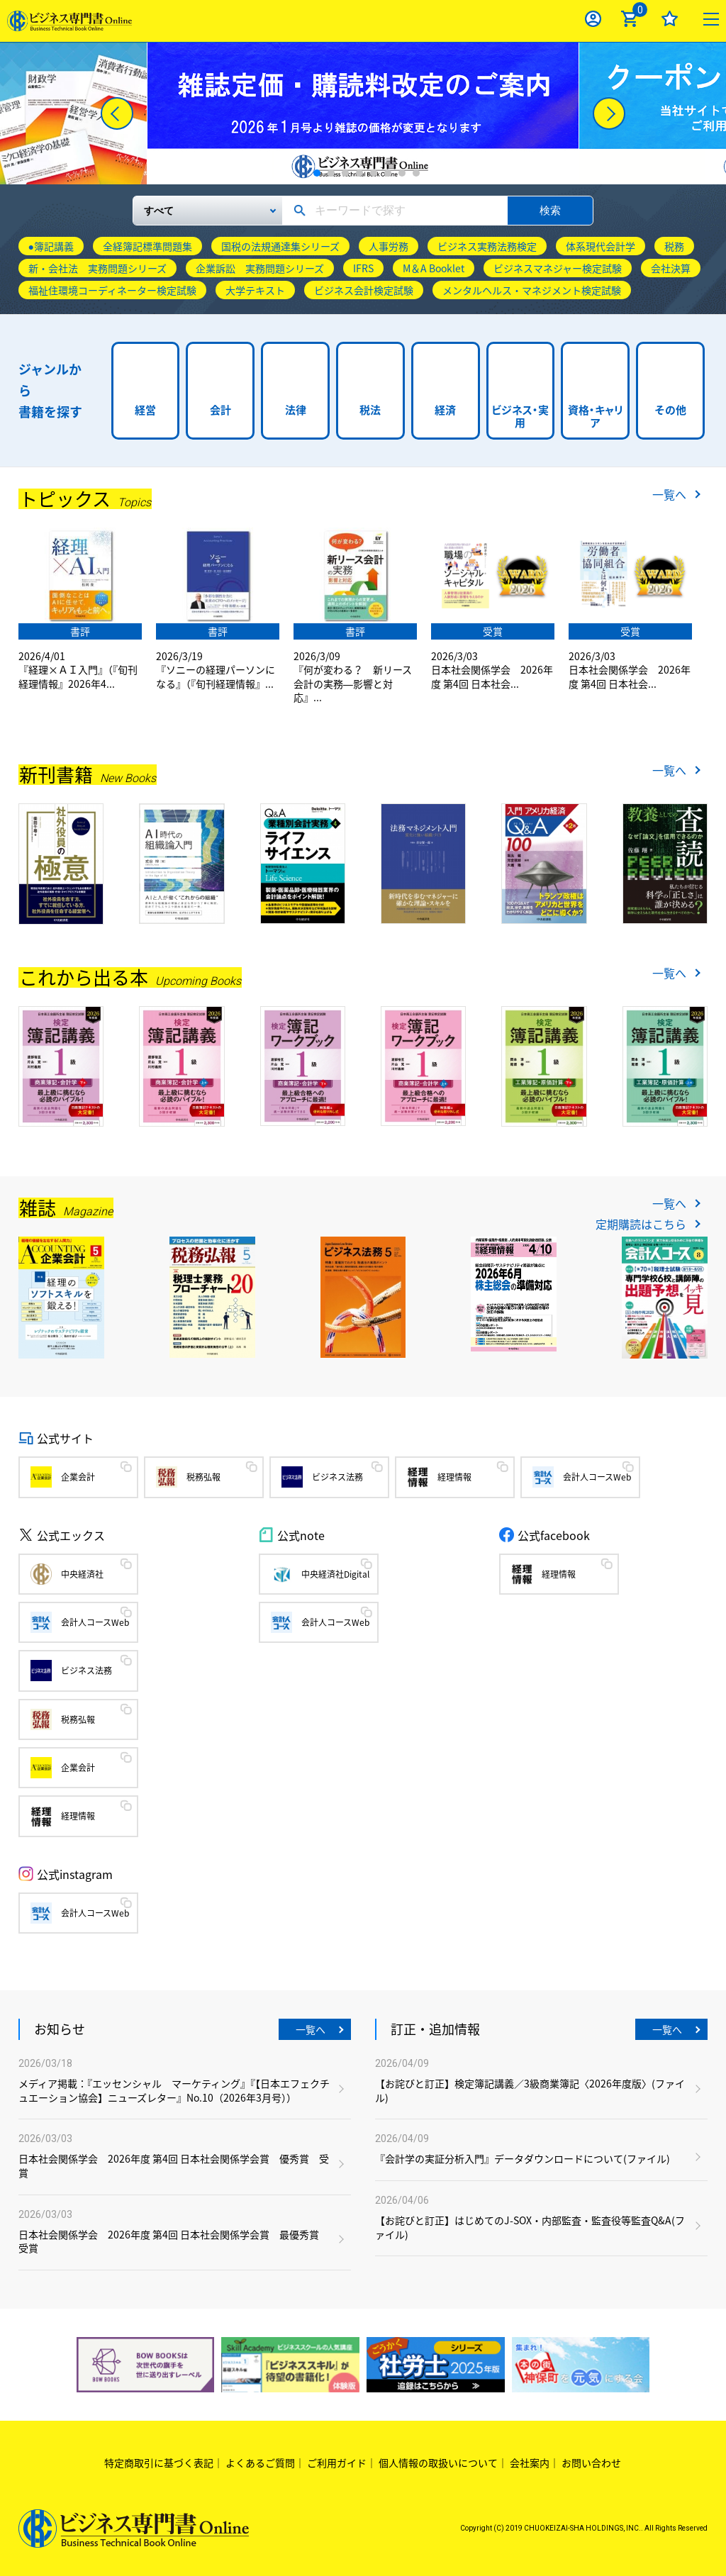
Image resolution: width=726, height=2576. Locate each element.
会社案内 (529, 2462)
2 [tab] (331, 173)
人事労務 (388, 246)
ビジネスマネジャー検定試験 (557, 268)
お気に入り (669, 19)
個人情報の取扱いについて (438, 2462)
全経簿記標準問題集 (147, 246)
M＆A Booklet (433, 268)
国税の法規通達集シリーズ (280, 246)
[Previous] (117, 113)
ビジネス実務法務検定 (487, 246)
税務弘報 (203, 1477)
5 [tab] (373, 173)
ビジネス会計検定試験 (363, 290)
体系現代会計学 (600, 246)
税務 (674, 246)
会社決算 (671, 268)
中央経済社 (82, 1574)
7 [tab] (402, 173)
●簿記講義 (51, 246)
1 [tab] (316, 173)
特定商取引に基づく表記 (158, 2462)
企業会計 (78, 1477)
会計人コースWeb (597, 1477)
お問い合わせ (591, 2462)
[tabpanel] (363, 113)
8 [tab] (416, 173)
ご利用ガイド (337, 2462)
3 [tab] (345, 173)
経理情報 (454, 1477)
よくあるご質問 (260, 2462)
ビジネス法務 (337, 1477)
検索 (550, 210)
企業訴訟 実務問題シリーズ (260, 268)
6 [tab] (387, 173)
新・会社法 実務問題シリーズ (97, 268)
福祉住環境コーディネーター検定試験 (112, 290)
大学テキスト (255, 290)
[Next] (609, 113)
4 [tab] (359, 173)
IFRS (363, 268)
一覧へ (669, 494)
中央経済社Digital (335, 1574)
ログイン (593, 19)
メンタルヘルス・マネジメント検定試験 (531, 290)
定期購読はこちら (641, 1224)
